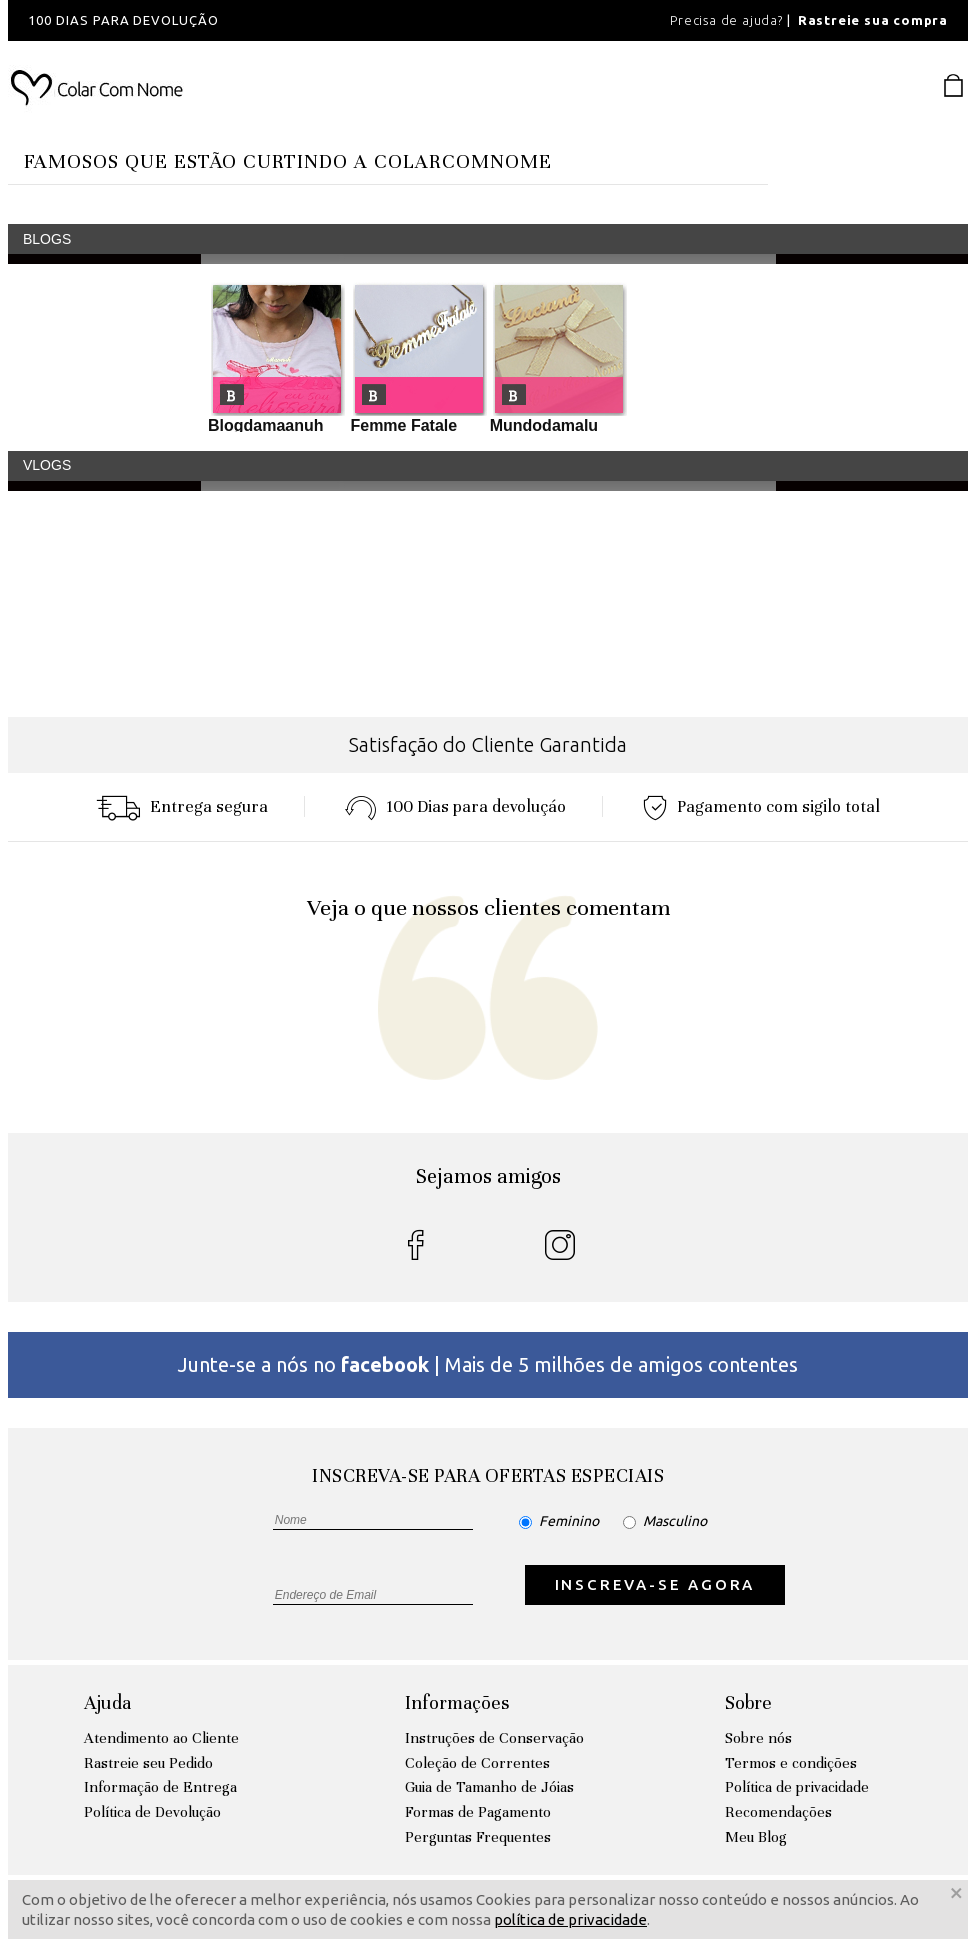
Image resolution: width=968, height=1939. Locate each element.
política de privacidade (570, 1919)
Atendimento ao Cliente (161, 1738)
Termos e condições (791, 1763)
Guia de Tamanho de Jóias (489, 1787)
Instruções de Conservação (494, 1738)
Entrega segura (182, 806)
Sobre (748, 1702)
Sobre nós (758, 1738)
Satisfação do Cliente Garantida (488, 744)
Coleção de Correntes (477, 1763)
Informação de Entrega (160, 1787)
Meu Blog (756, 1837)
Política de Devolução (152, 1812)
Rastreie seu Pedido (148, 1763)
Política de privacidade (797, 1787)
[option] (278, 20)
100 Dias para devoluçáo (455, 806)
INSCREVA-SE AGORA (655, 1584)
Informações (457, 1702)
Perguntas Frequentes (478, 1837)
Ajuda (107, 1702)
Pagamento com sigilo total (761, 806)
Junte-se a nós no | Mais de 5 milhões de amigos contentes (488, 1364)
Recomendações (778, 1812)
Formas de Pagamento (478, 1812)
